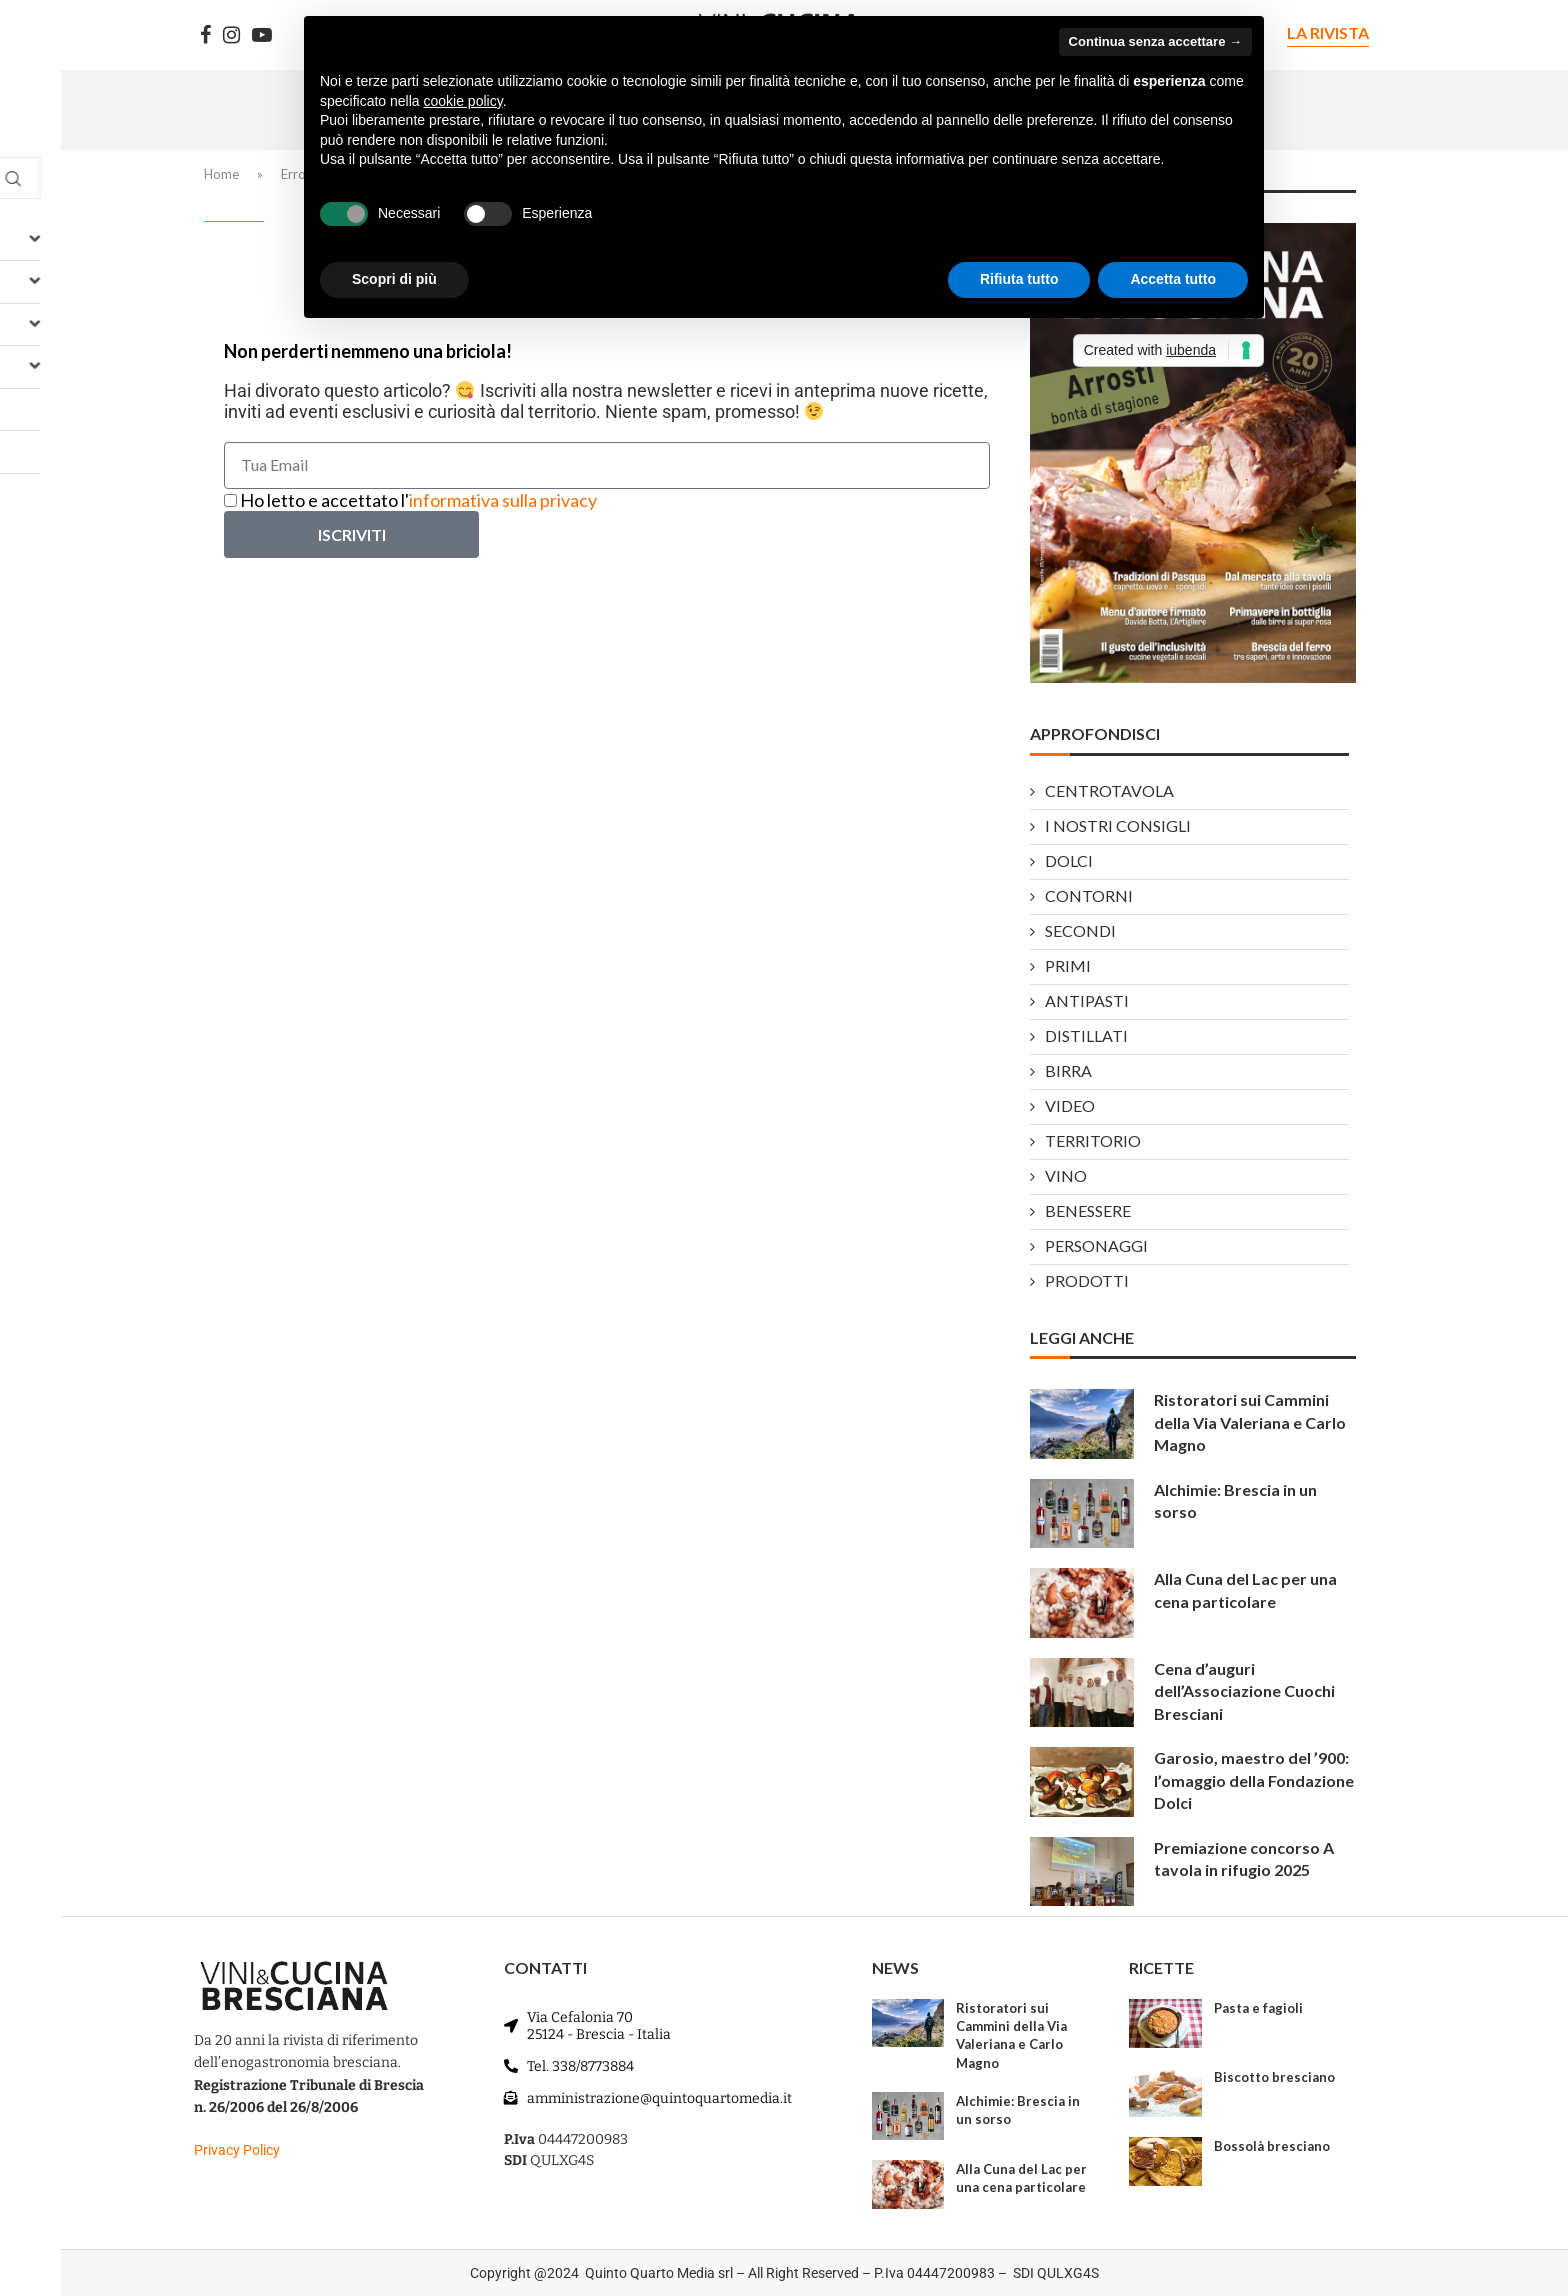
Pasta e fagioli (1258, 2008)
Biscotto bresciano (1274, 2077)
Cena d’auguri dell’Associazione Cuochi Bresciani (1244, 1691)
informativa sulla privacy (503, 500)
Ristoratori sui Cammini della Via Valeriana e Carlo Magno (1250, 1422)
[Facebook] (205, 35)
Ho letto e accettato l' (418, 500)
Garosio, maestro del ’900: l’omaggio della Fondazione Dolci (1254, 1780)
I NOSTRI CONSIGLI (1118, 826)
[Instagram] (231, 35)
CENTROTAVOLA (1109, 791)
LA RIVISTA (1328, 32)
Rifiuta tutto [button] (1019, 279)
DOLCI (1069, 861)
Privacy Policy (237, 2150)
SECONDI (1080, 931)
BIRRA (1068, 1071)
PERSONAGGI (1096, 1246)
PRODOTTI (1087, 1281)
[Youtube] (262, 35)
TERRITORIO (1093, 1141)
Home (221, 174)
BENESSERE (1088, 1211)
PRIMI (1068, 966)
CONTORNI (1089, 896)
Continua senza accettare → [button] (1155, 41)
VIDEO (1070, 1106)
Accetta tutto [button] (1173, 279)
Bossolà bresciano (1272, 2146)
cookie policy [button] (463, 101)
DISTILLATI (1086, 1036)
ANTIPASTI (1087, 1001)
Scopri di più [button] (394, 279)
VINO (1066, 1176)
